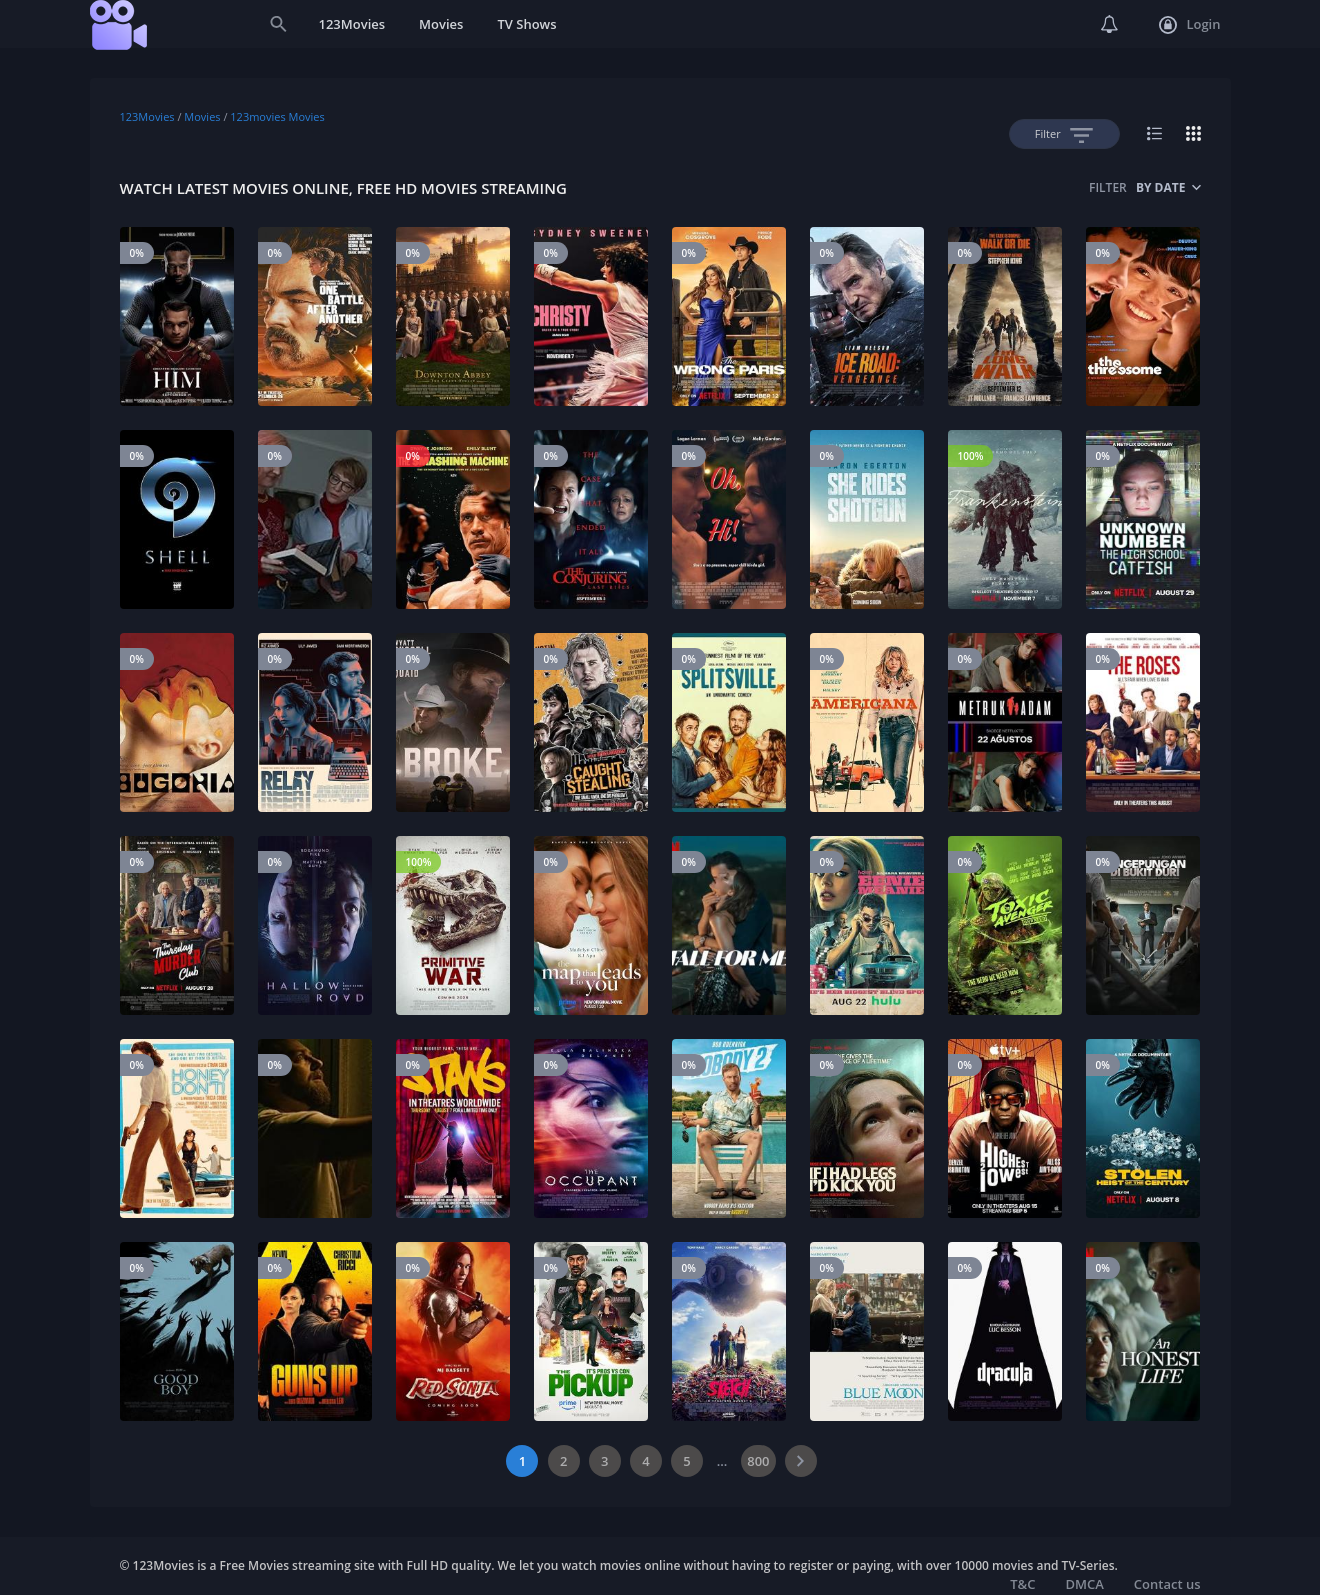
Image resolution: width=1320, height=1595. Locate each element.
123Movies (352, 24)
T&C (1022, 1584)
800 (758, 1461)
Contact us (1167, 1584)
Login (1189, 25)
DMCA (1084, 1584)
